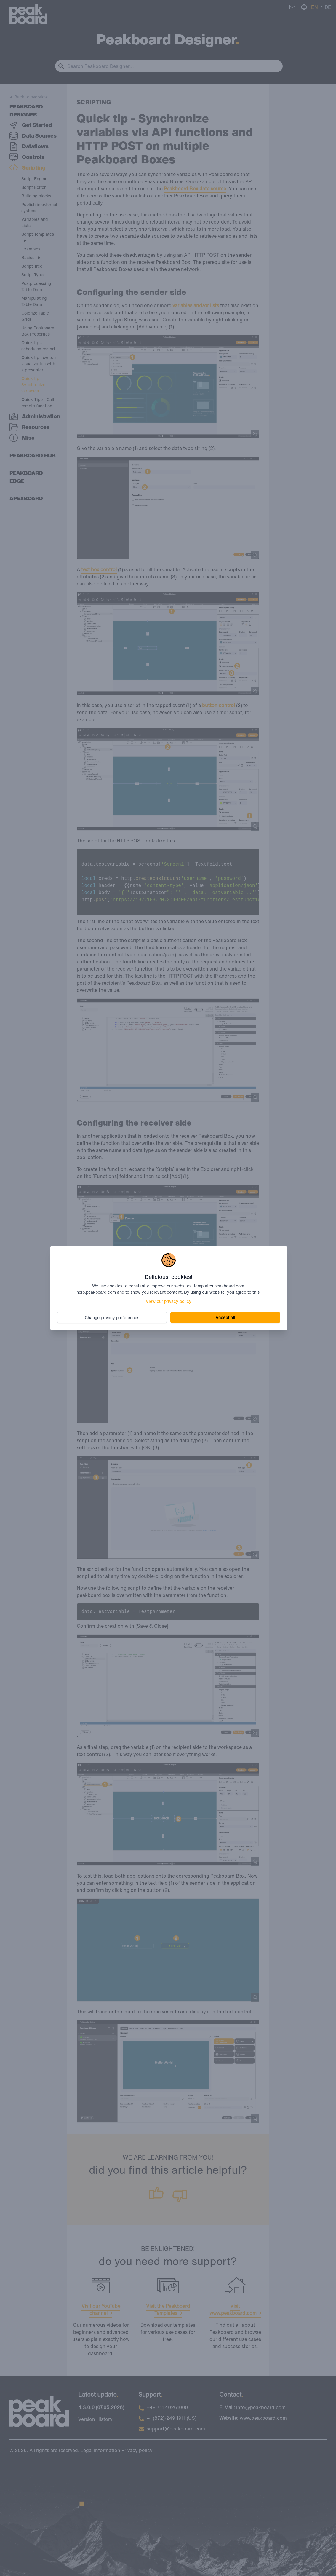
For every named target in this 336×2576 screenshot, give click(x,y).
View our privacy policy (168, 1301)
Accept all (225, 1317)
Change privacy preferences (112, 1317)
